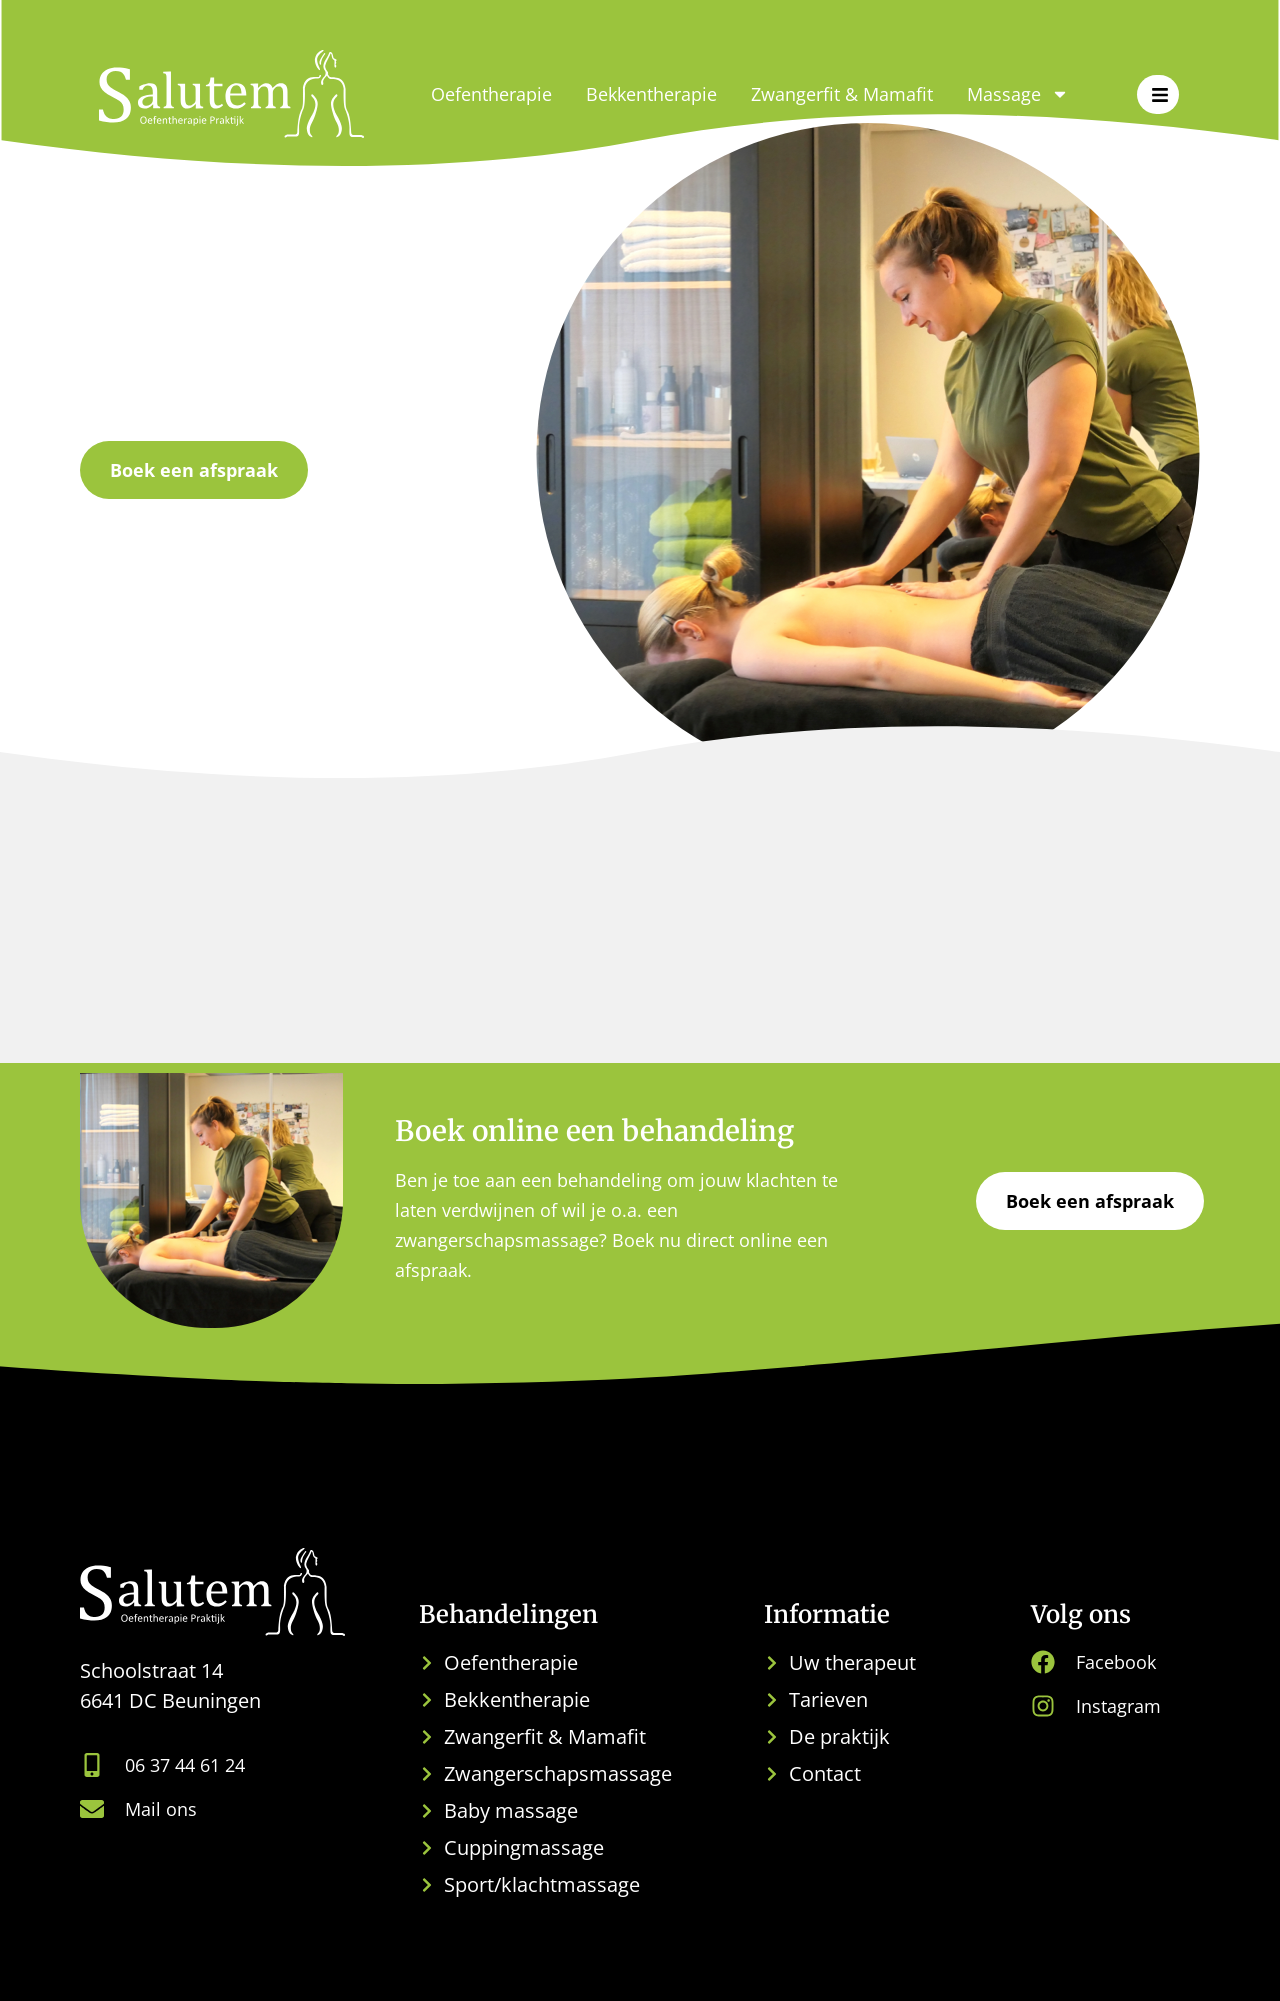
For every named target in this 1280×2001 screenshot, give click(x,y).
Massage (1018, 94)
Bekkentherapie (651, 94)
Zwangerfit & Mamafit (842, 94)
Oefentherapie (491, 94)
